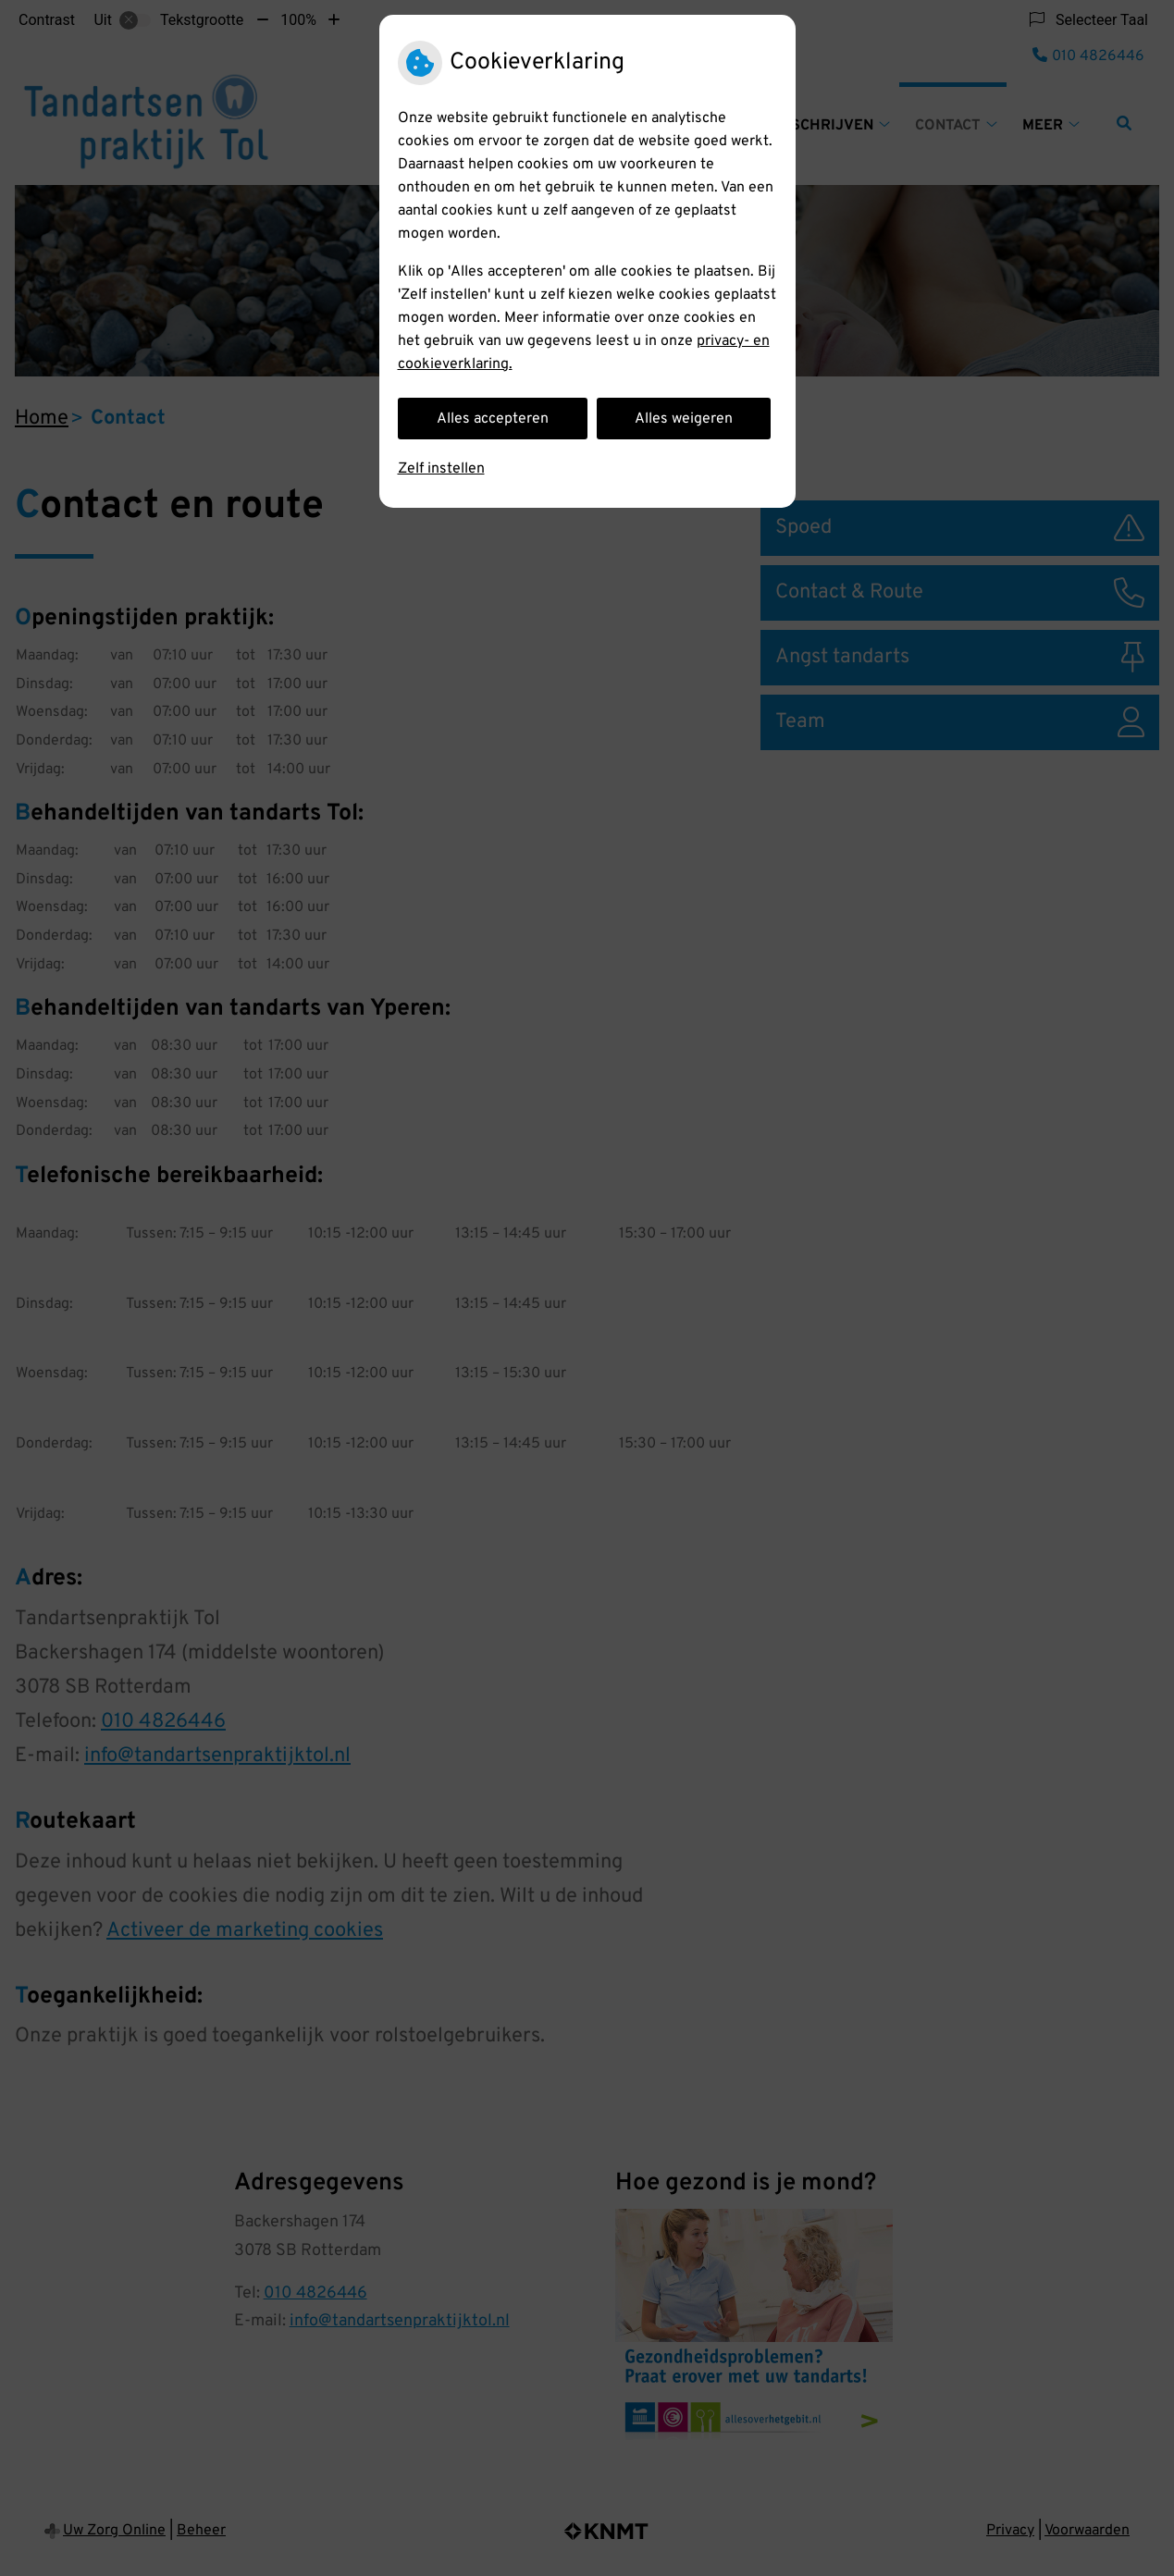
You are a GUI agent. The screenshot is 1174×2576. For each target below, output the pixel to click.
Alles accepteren (493, 419)
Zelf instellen (441, 469)
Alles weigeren (684, 419)
